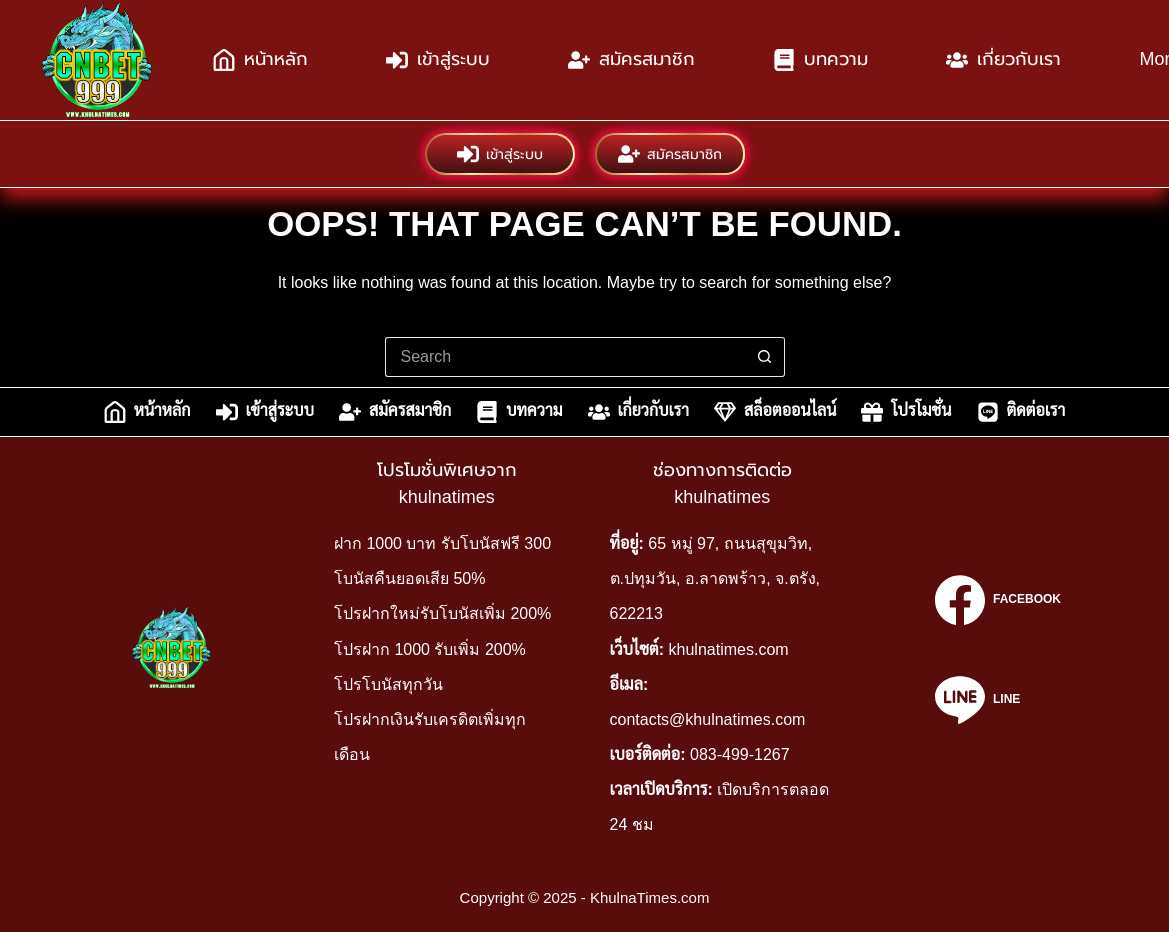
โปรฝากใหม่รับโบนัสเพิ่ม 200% (442, 613)
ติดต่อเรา (1021, 412)
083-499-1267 (740, 754)
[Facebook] (998, 600)
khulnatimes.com (729, 649)
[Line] (998, 700)
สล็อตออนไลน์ (775, 412)
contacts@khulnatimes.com (708, 719)
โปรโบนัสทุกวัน (388, 684)
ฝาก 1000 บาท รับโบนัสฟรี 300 (442, 543)
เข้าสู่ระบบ (438, 60)
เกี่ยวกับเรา (1003, 60)
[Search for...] (565, 357)
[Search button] (765, 357)
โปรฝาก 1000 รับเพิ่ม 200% (430, 649)
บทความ (820, 60)
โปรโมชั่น (906, 412)
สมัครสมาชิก (631, 60)
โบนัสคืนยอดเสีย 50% (409, 578)
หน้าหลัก (260, 60)
